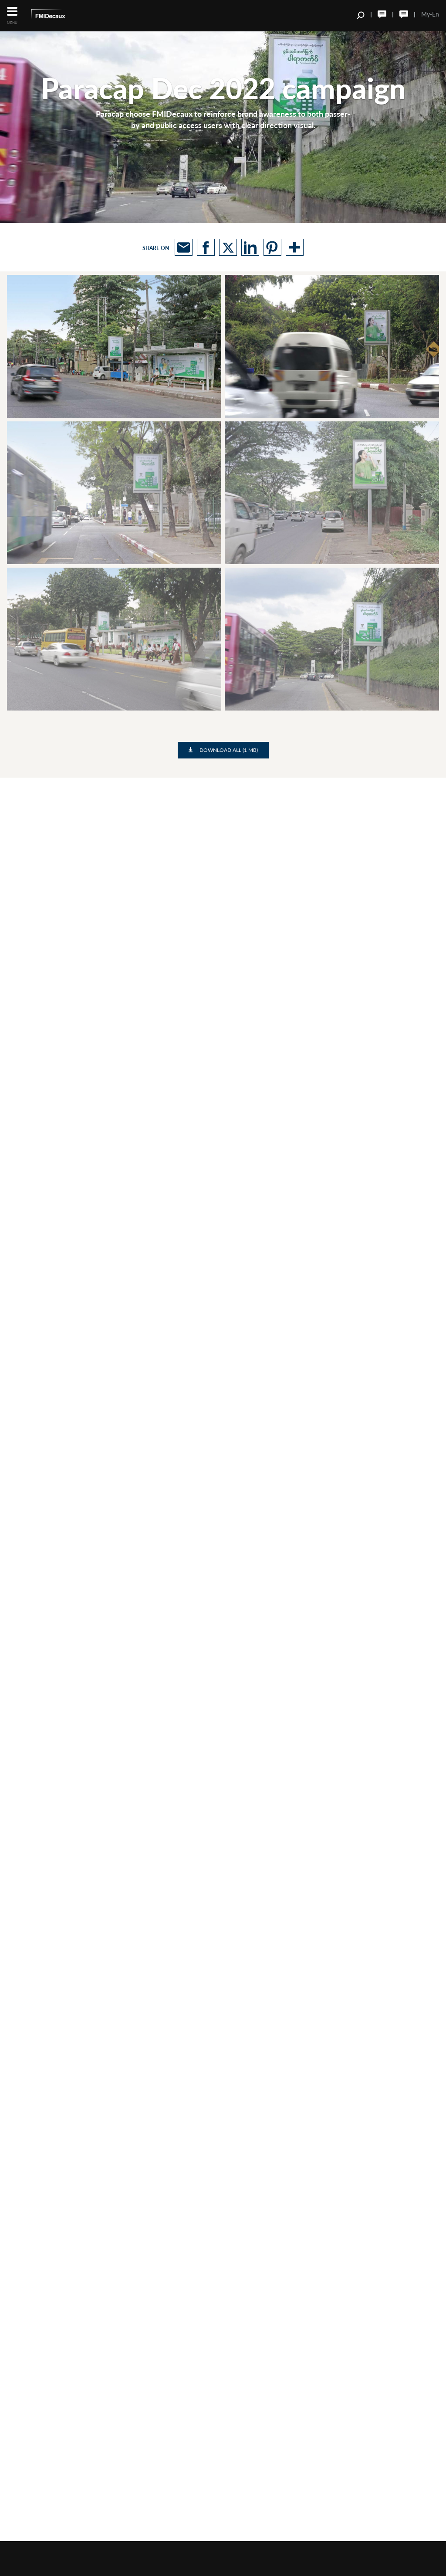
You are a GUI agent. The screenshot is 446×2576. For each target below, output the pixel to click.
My (425, 14)
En (435, 14)
